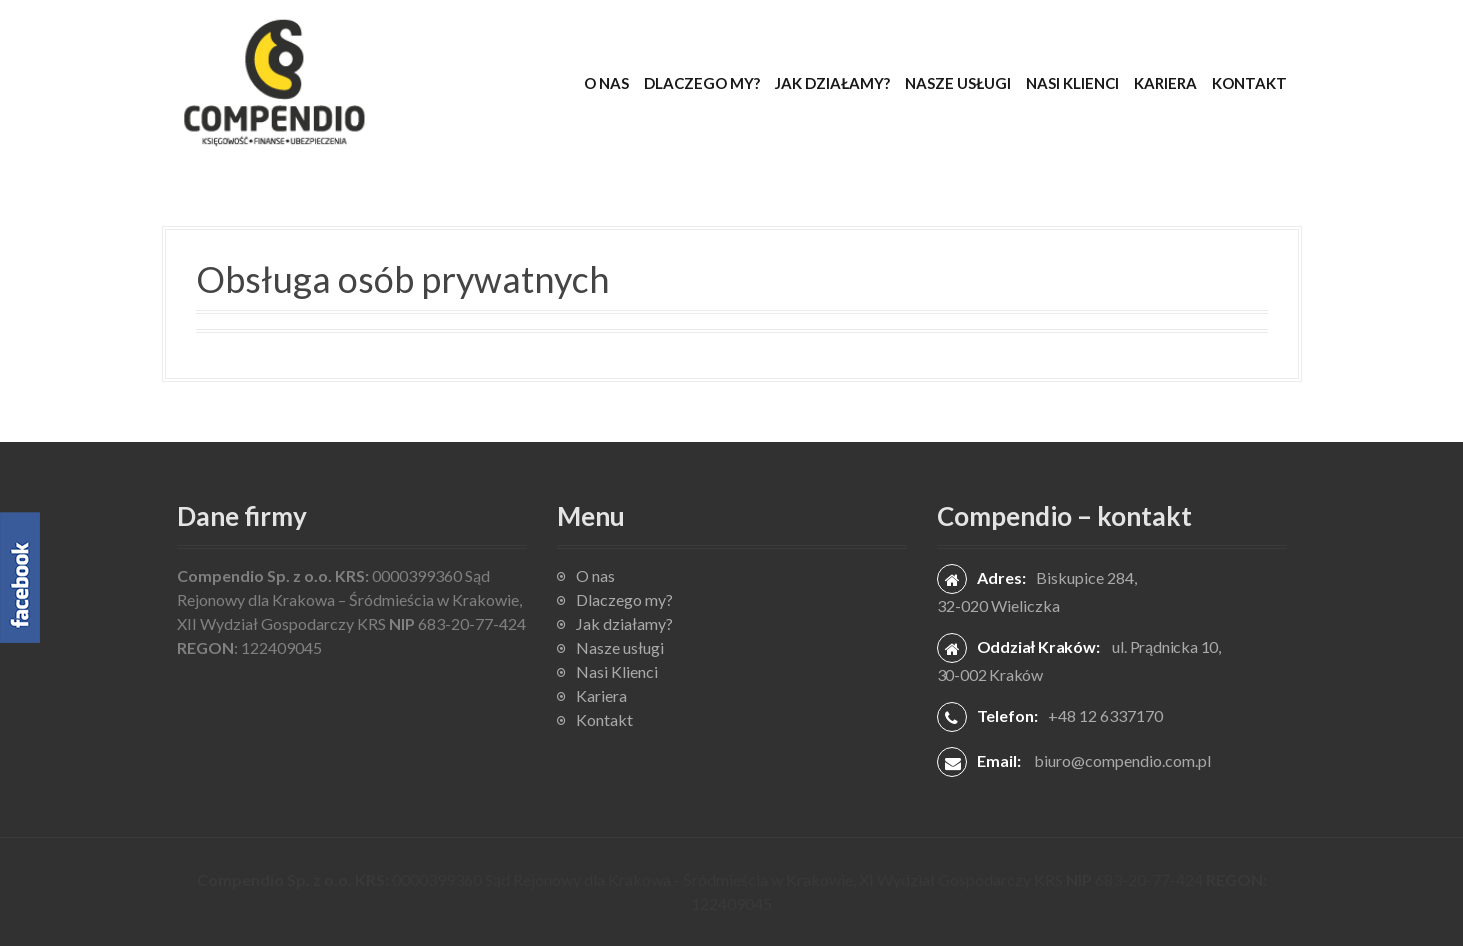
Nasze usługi (958, 83)
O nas (606, 83)
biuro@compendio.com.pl (1122, 760)
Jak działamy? (832, 83)
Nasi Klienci (1072, 83)
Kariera (1165, 83)
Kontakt (1249, 83)
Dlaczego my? (702, 83)
